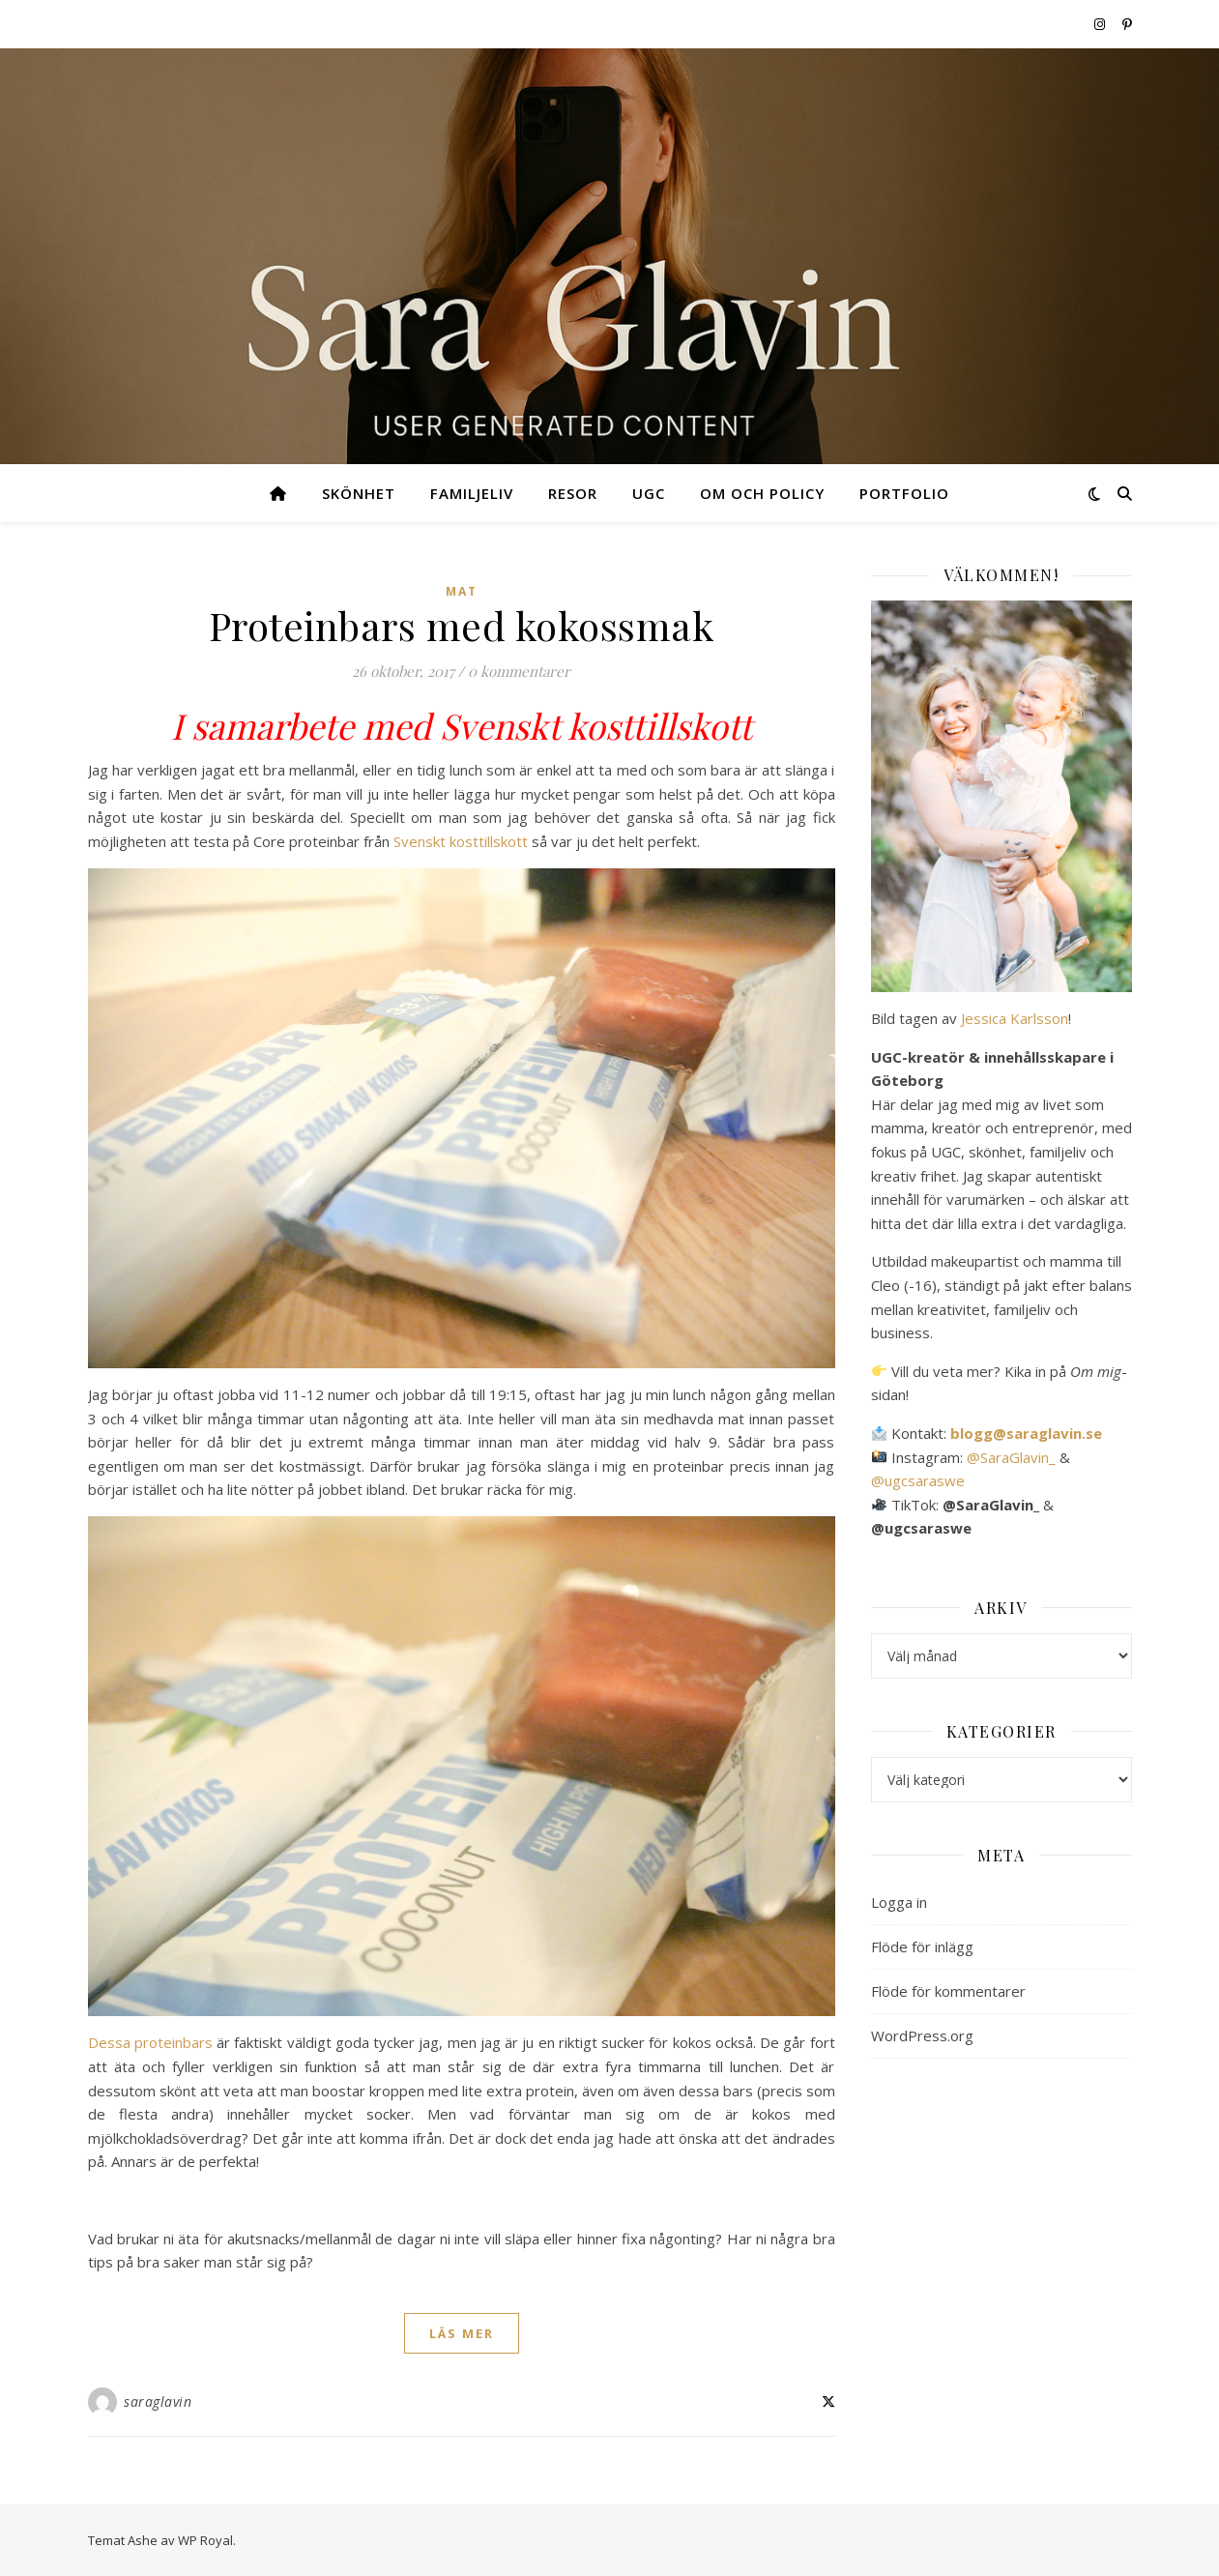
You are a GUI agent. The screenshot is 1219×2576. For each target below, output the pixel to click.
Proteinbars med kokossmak (461, 625)
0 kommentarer (519, 671)
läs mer (461, 2333)
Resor (572, 493)
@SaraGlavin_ (1011, 1457)
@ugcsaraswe (918, 1480)
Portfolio (904, 493)
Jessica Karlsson (1014, 1018)
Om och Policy (762, 493)
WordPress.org (922, 2035)
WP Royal (205, 2540)
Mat (462, 591)
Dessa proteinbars (150, 2042)
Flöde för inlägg (922, 1946)
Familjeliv (471, 493)
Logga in (899, 1902)
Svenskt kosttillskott (462, 841)
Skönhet (358, 493)
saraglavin (157, 2401)
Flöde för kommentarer (948, 1991)
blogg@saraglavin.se (1026, 1433)
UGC (648, 493)
